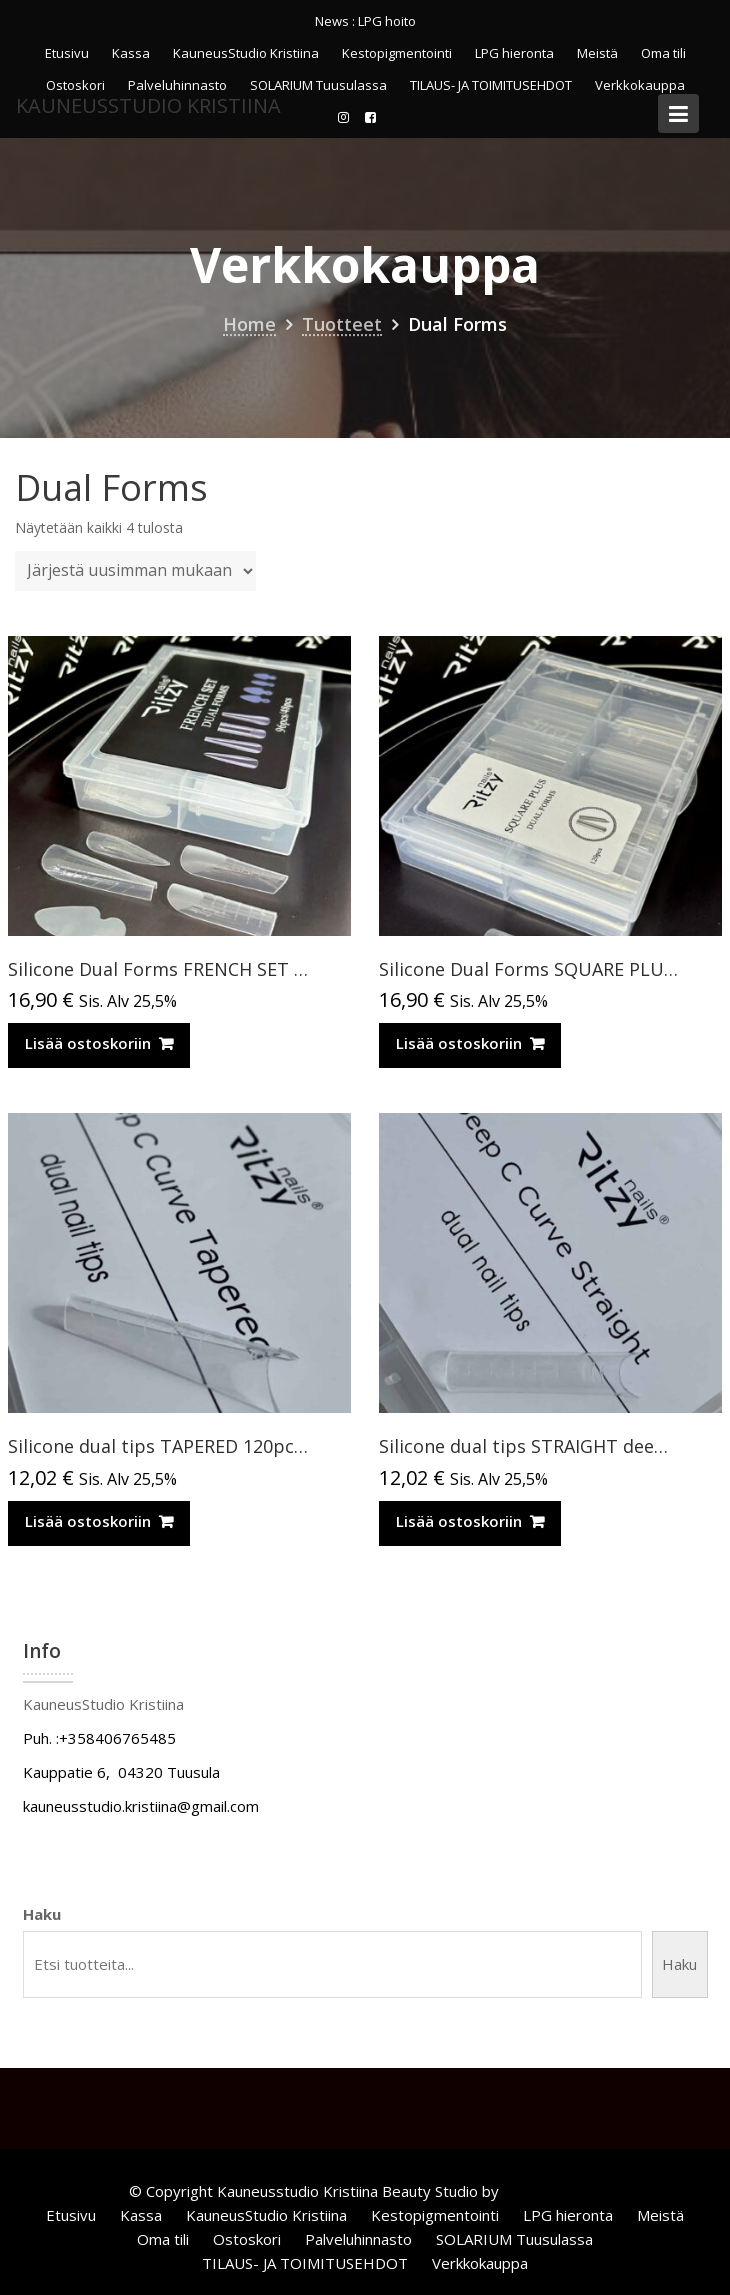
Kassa (131, 53)
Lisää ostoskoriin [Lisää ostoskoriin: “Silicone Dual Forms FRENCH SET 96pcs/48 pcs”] (88, 1043)
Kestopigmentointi (397, 53)
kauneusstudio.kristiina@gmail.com (141, 1806)
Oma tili (663, 53)
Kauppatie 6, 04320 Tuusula (121, 1772)
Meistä (597, 53)
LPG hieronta (514, 53)
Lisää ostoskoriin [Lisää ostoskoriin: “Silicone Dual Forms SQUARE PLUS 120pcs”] (459, 1043)
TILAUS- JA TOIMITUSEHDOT (305, 2263)
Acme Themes (552, 2191)
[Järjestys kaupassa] (135, 571)
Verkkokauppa (480, 2263)
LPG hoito (387, 21)
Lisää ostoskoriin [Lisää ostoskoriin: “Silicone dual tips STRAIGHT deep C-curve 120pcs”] (459, 1521)
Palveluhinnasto (358, 2239)
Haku (42, 1914)
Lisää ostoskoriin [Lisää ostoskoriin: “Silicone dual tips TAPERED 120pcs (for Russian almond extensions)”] (88, 1521)
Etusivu (67, 53)
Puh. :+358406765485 (99, 1738)
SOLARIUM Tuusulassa (514, 2239)
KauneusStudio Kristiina (246, 53)
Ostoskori (247, 2239)
